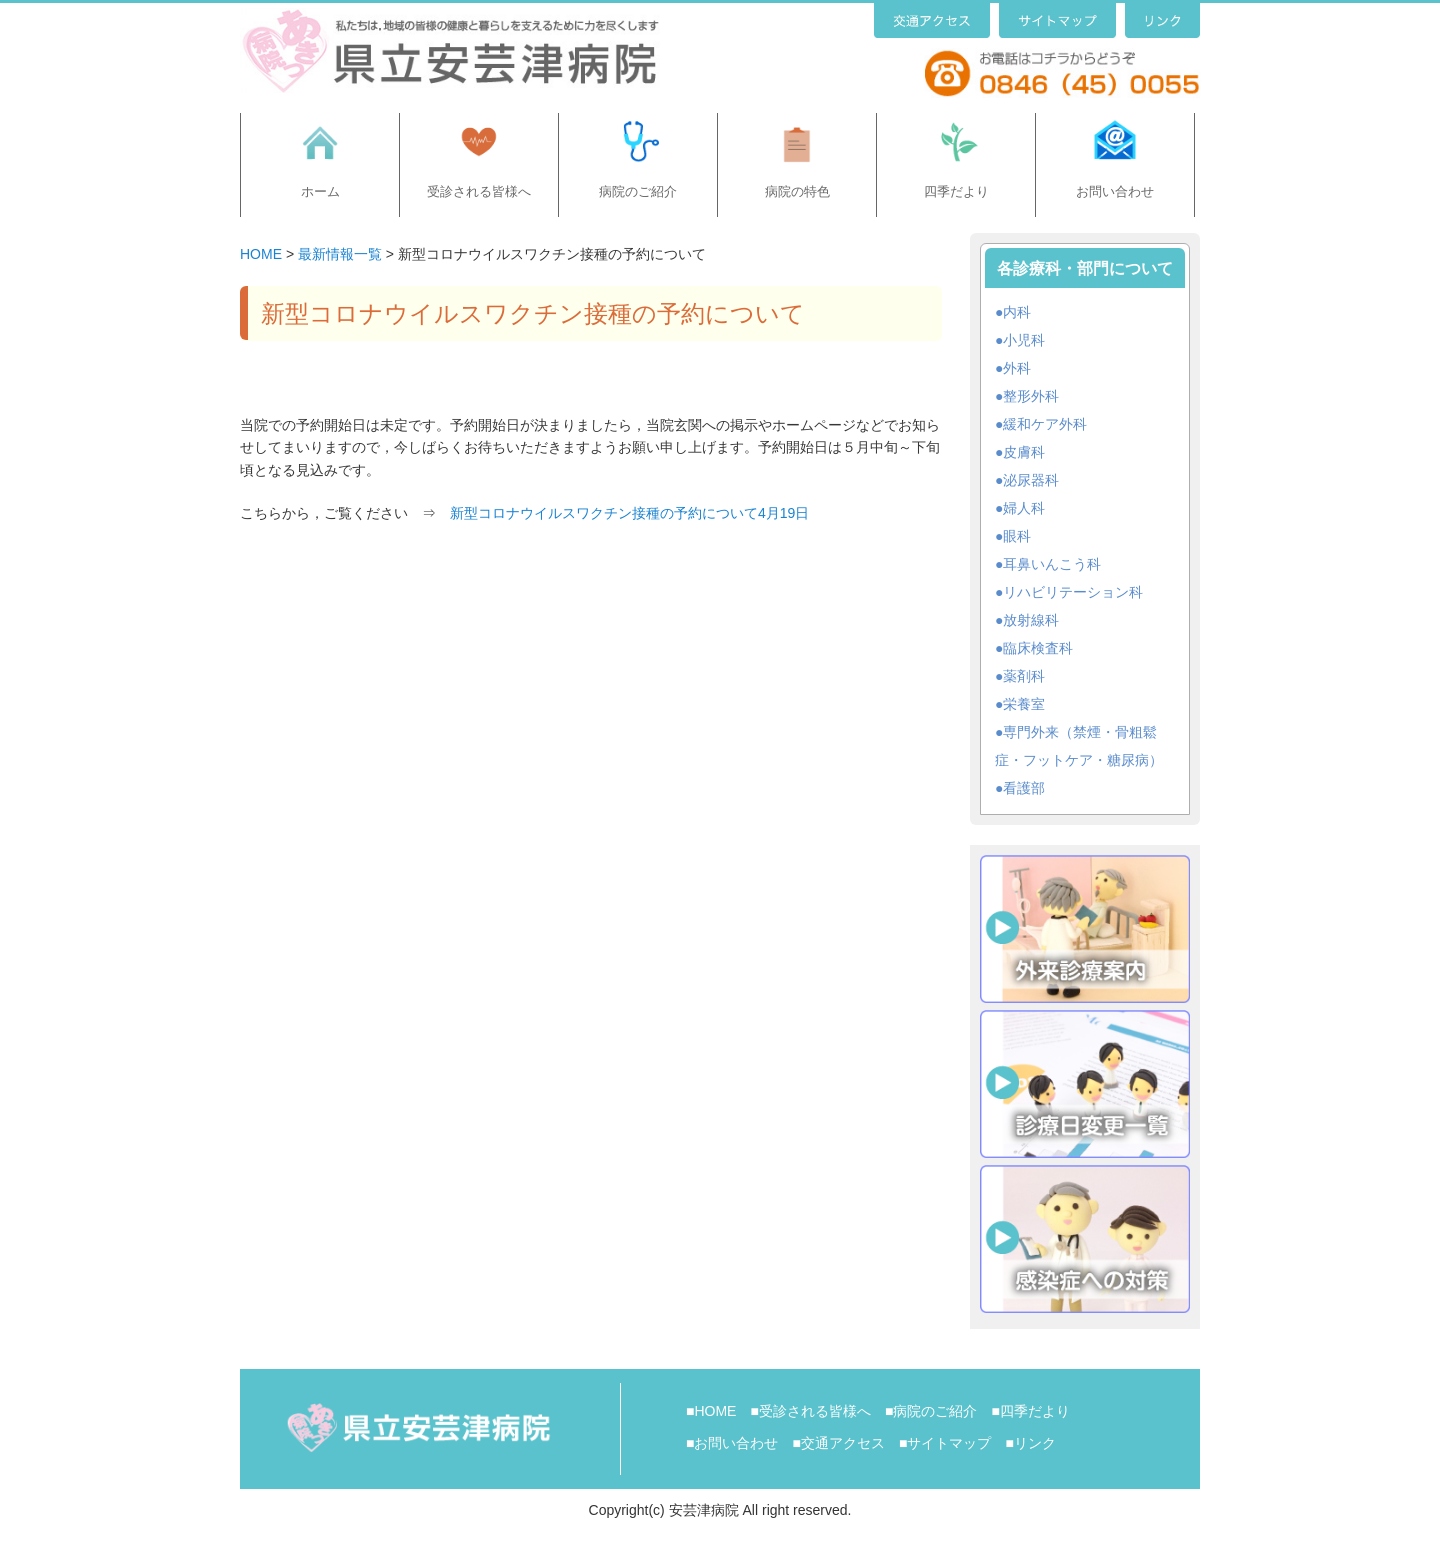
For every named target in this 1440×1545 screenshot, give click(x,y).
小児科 (1024, 340)
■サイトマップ (945, 1443)
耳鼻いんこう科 (1052, 564)
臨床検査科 (1038, 648)
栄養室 (1024, 704)
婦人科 (1024, 508)
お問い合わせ (1115, 191)
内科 (1017, 312)
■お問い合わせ (732, 1443)
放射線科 (1031, 620)
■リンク (1030, 1443)
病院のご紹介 (638, 191)
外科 (1017, 368)
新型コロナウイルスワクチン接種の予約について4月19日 (629, 513)
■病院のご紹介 (931, 1411)
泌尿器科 (1031, 480)
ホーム (320, 191)
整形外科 (1031, 396)
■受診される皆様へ (810, 1411)
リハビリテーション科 (1073, 592)
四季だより (956, 191)
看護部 (1024, 788)
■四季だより (1030, 1411)
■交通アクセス (838, 1443)
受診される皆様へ (479, 191)
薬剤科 (1024, 676)
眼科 (1017, 536)
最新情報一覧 (340, 254)
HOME (261, 254)
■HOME (711, 1411)
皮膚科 (1024, 452)
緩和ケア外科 (1045, 424)
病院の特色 (797, 191)
